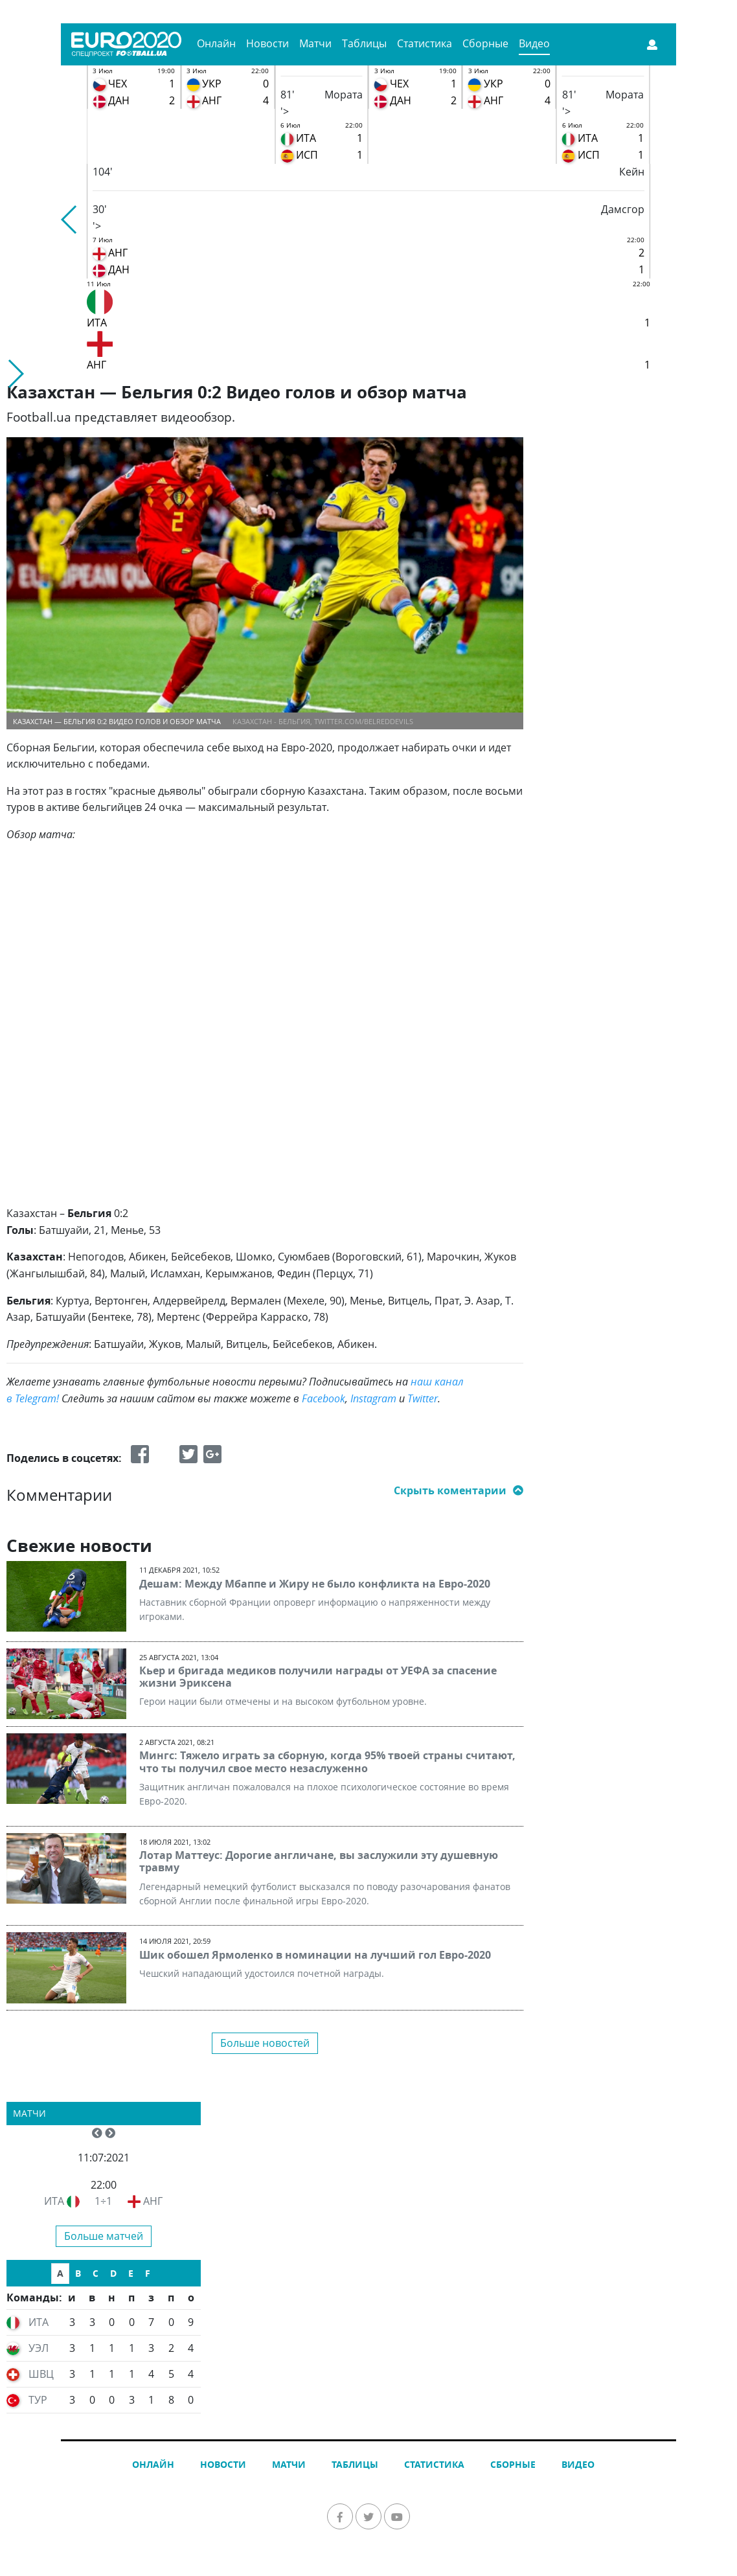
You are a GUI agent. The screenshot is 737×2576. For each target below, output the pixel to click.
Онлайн (216, 43)
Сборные (485, 43)
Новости (267, 43)
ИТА (54, 2201)
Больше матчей (103, 2236)
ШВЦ (41, 2374)
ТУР (37, 2400)
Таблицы (364, 43)
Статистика (424, 43)
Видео (534, 43)
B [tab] (78, 2273)
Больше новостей (265, 2043)
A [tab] (60, 2273)
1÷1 (103, 2201)
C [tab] (95, 2273)
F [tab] (147, 2273)
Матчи (315, 43)
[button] (69, 219)
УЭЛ (38, 2348)
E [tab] (130, 2273)
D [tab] (113, 2273)
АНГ (153, 2201)
